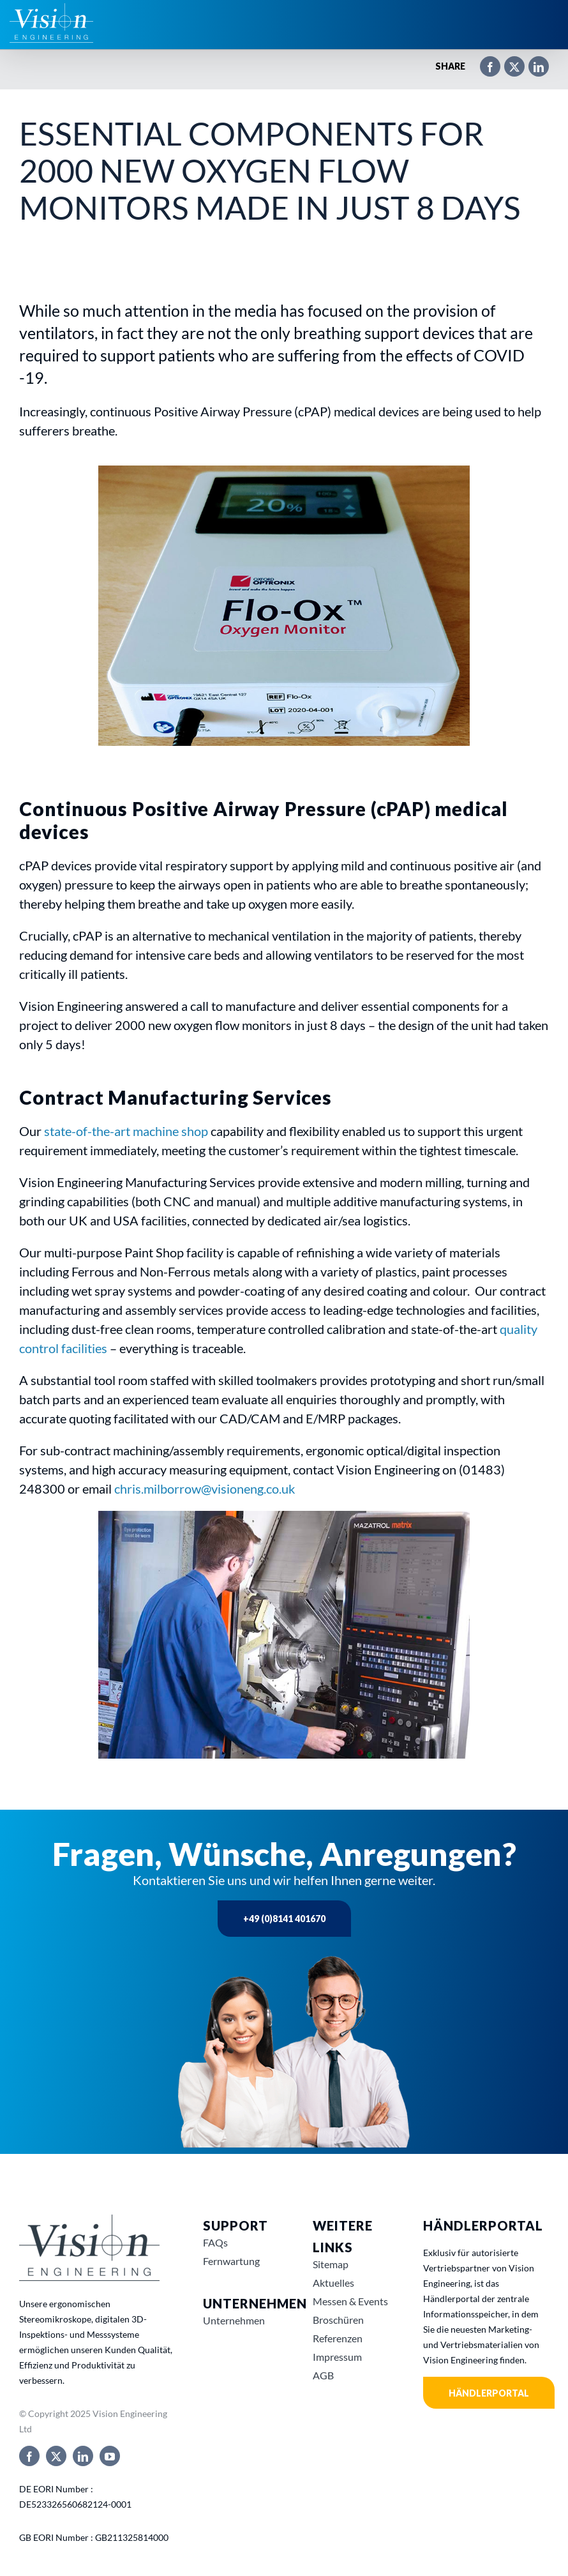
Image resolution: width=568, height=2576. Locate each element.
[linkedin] (83, 2456)
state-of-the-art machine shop (126, 1131)
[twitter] (56, 2456)
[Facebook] (484, 61)
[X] (508, 61)
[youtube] (110, 2456)
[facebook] (29, 2456)
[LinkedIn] (532, 61)
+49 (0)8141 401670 (284, 1918)
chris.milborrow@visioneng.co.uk (204, 1488)
